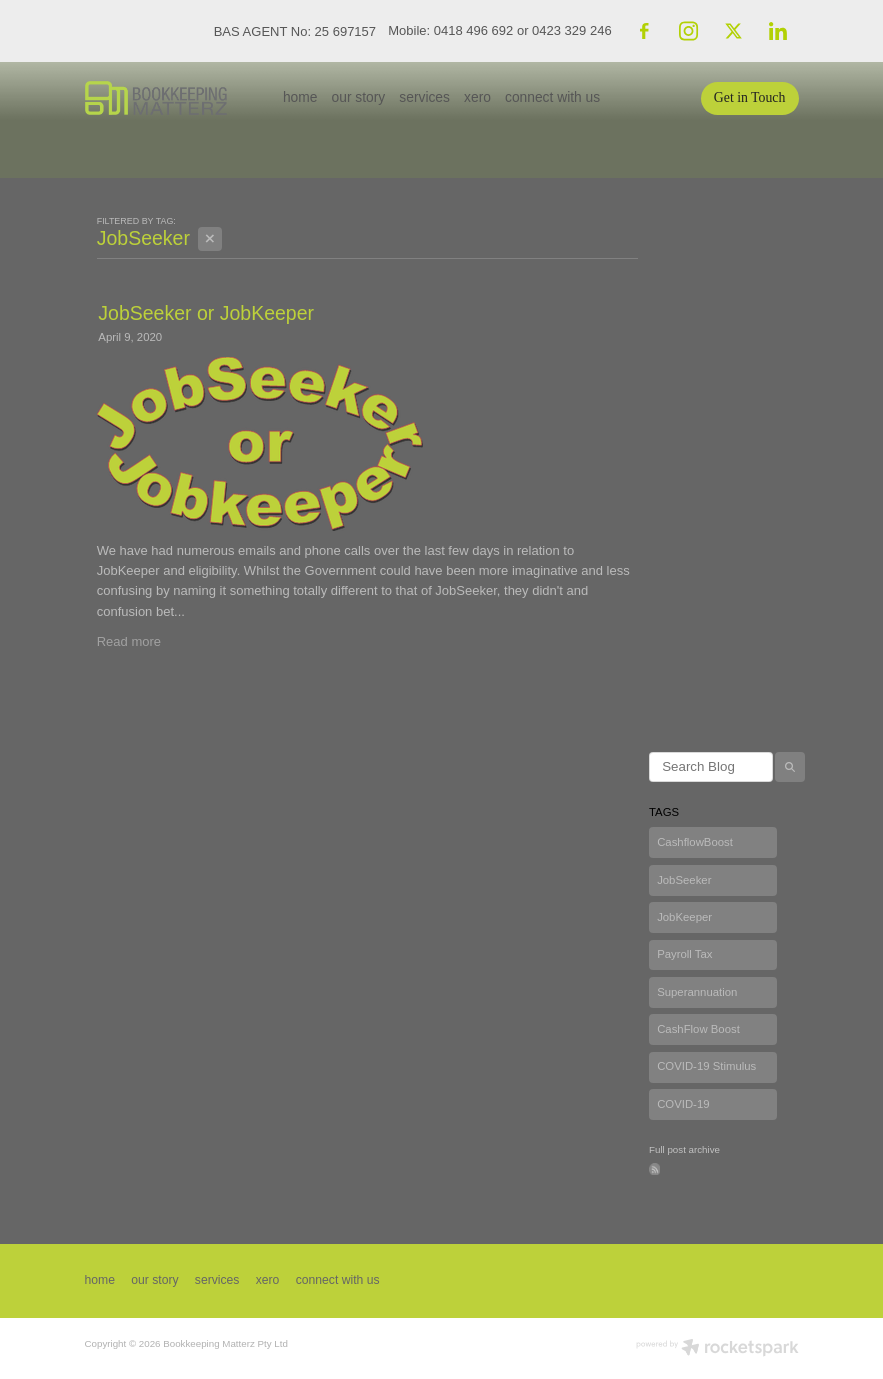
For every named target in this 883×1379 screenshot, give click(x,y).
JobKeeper (684, 917)
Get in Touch (750, 97)
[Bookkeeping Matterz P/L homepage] (156, 98)
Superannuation (697, 992)
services (424, 97)
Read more (129, 641)
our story (359, 97)
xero (477, 97)
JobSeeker (684, 880)
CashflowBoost (695, 842)
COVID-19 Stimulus (706, 1066)
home (300, 97)
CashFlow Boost (698, 1029)
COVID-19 (683, 1104)
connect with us (552, 97)
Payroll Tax (684, 954)
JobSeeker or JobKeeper (206, 313)
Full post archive (684, 1149)
